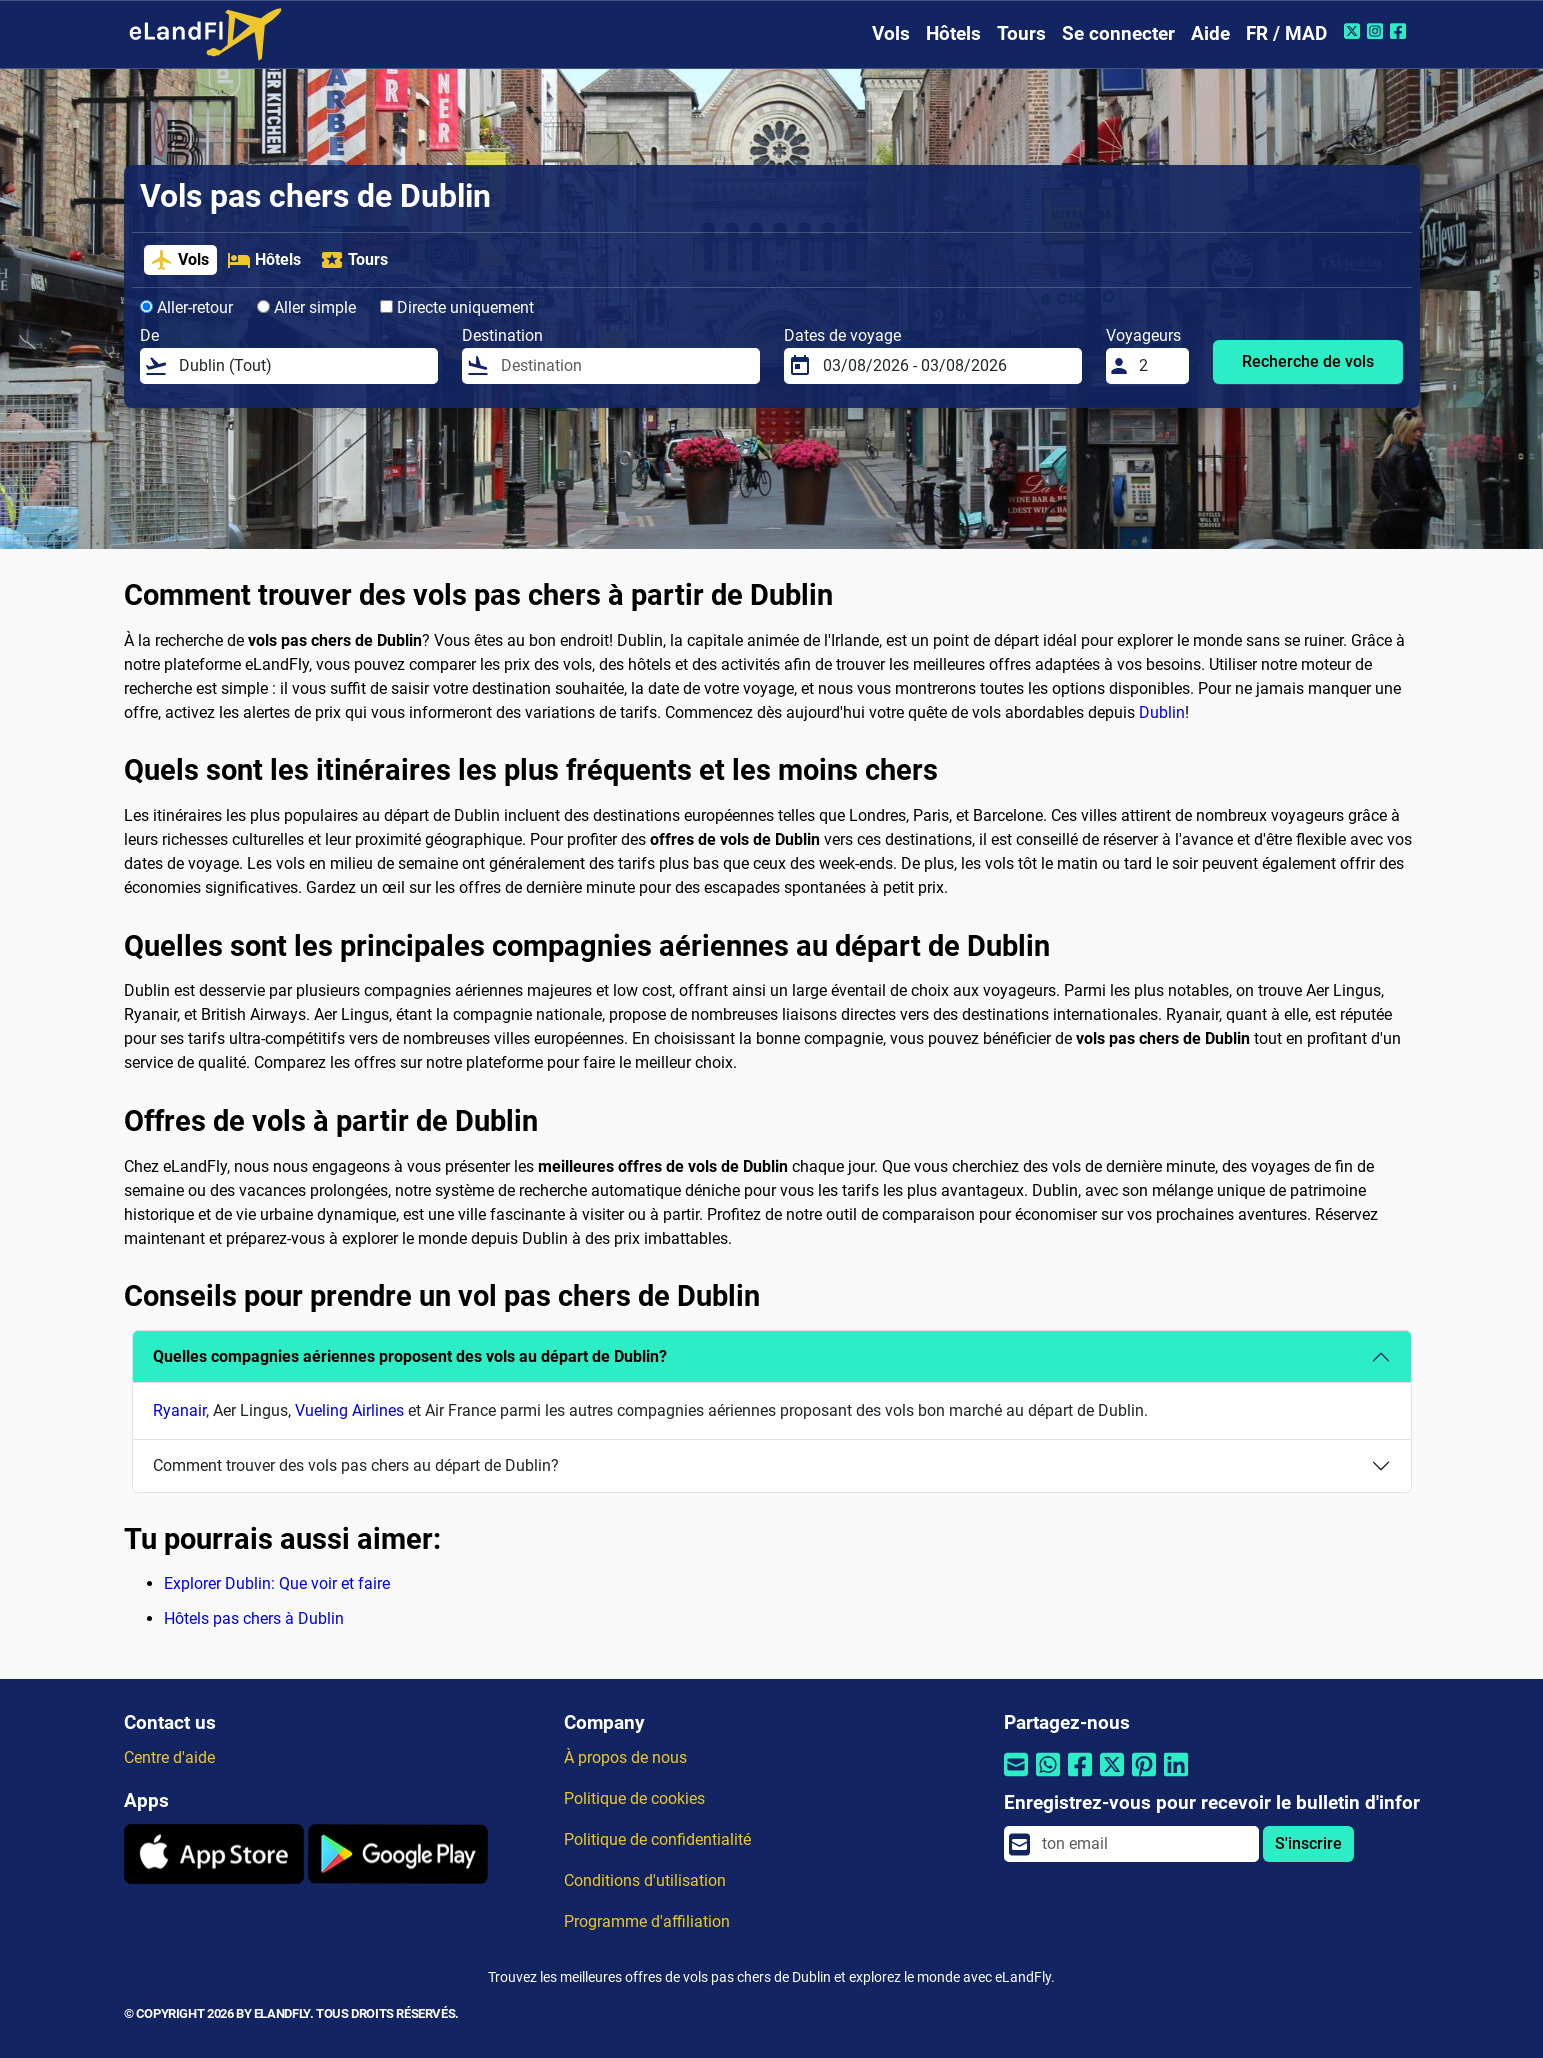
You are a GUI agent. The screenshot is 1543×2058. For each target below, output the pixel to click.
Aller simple (306, 307)
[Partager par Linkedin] (1176, 1776)
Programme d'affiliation (647, 1921)
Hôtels (953, 33)
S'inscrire (1308, 1843)
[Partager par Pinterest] (1144, 1776)
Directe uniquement (457, 307)
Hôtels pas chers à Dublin (254, 1618)
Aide (1210, 33)
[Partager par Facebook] (1080, 1776)
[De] (302, 366)
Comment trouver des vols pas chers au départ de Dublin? (356, 1465)
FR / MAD (1286, 33)
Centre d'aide (169, 1757)
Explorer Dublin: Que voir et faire (277, 1583)
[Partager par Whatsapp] (1048, 1776)
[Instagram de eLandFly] (1377, 31)
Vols (891, 33)
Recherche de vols (1308, 361)
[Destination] (624, 366)
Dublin (1162, 712)
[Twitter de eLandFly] (1354, 31)
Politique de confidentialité (657, 1839)
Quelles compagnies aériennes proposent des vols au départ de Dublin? (410, 1356)
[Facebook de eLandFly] (1400, 31)
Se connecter (1118, 33)
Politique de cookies (634, 1798)
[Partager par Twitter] (1112, 1776)
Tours (1021, 33)
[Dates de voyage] (946, 366)
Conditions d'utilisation (645, 1880)
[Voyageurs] (1158, 366)
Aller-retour (186, 307)
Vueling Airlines (349, 1410)
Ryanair (179, 1410)
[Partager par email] (1016, 1776)
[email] (1144, 1844)
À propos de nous (625, 1757)
